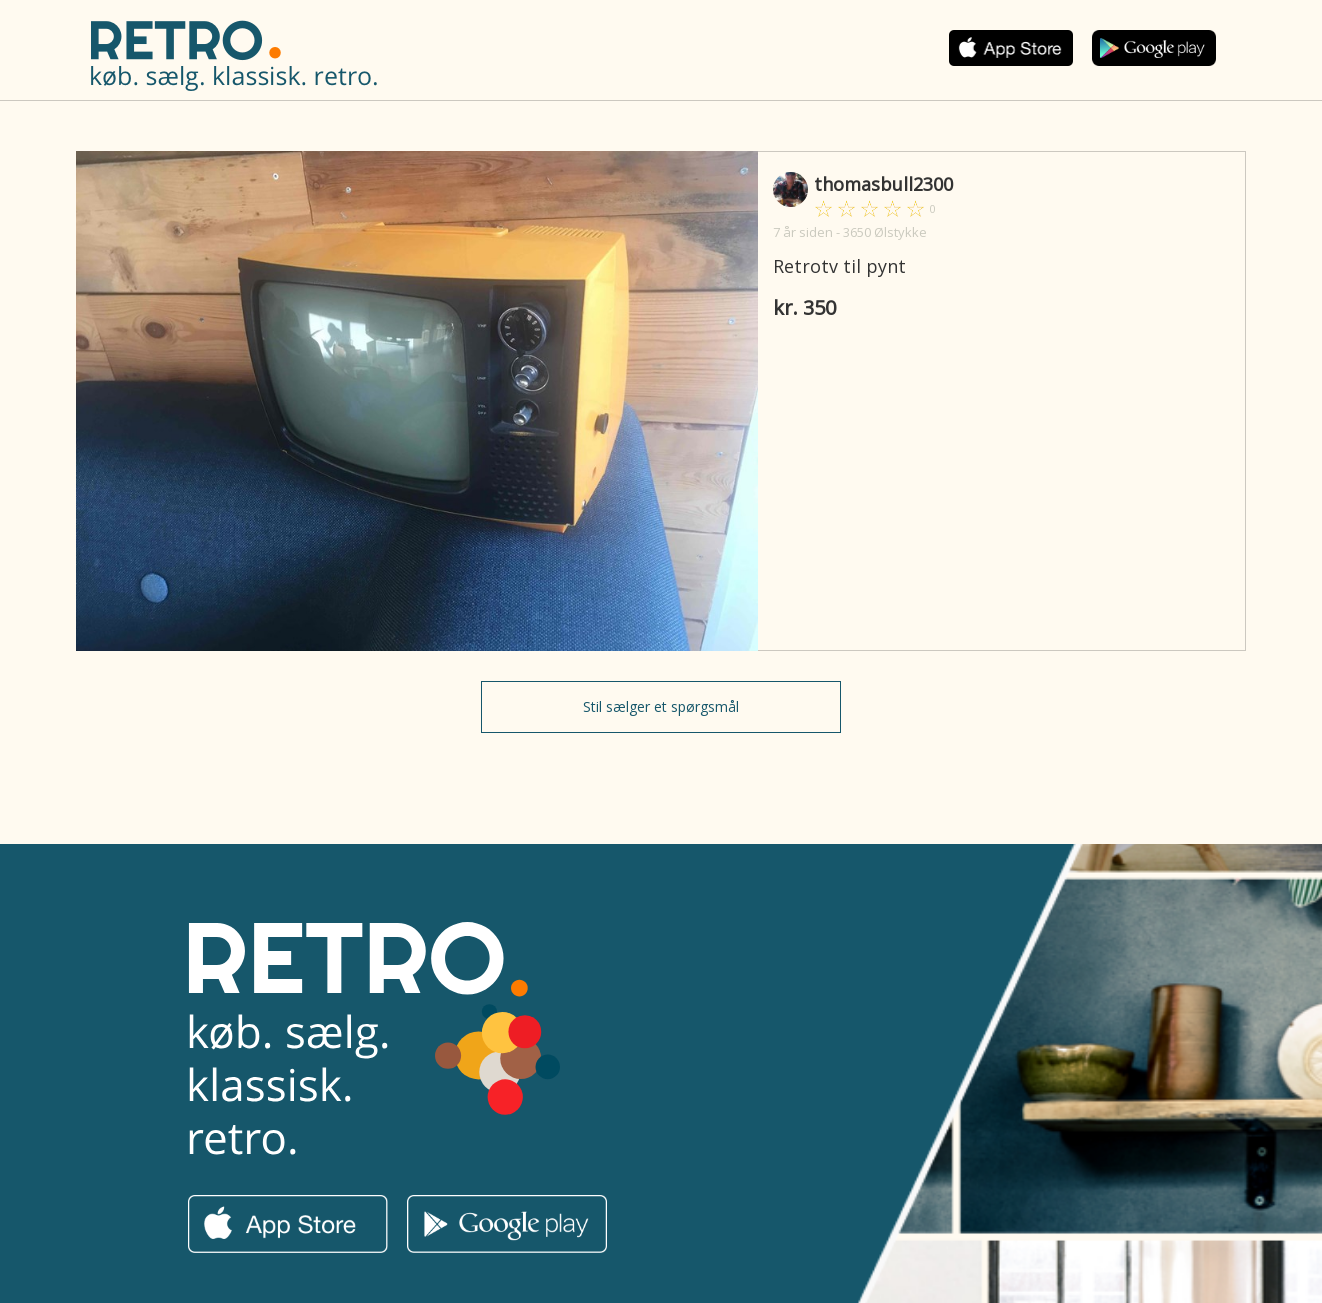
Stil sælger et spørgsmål (661, 706)
